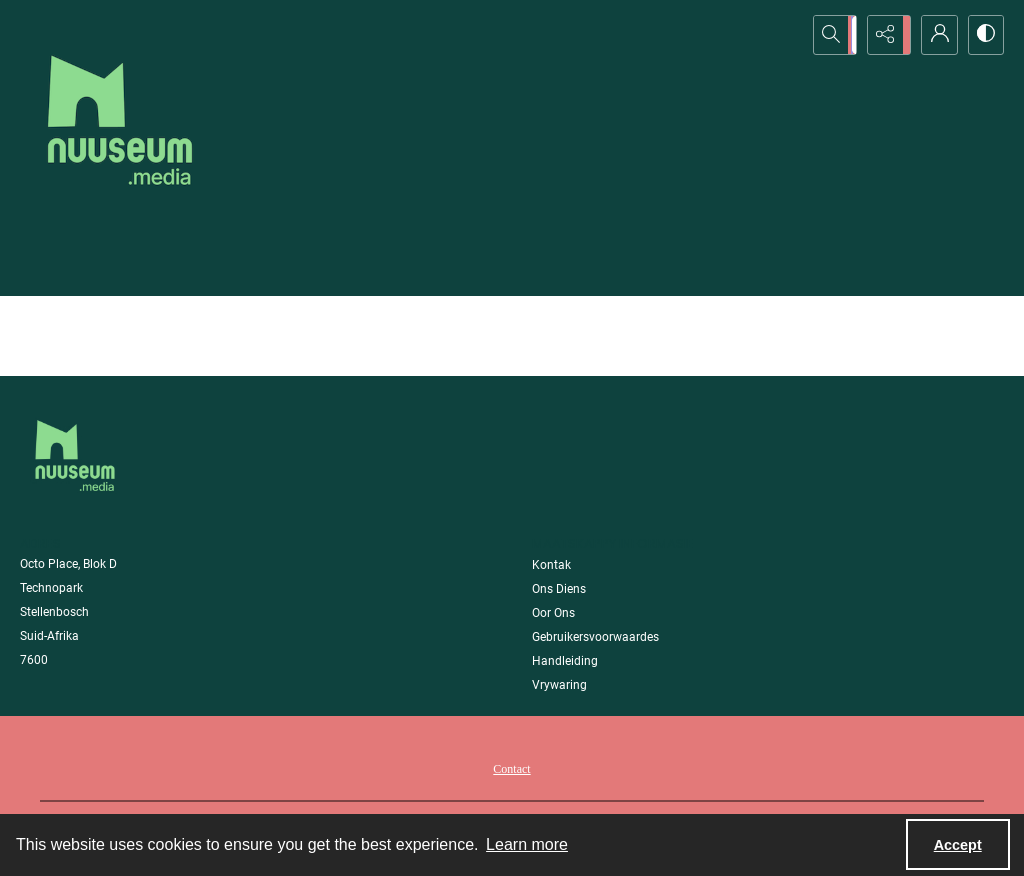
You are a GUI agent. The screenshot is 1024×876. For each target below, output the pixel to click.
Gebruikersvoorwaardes (595, 637)
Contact (511, 769)
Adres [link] (40, 543)
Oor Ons (553, 613)
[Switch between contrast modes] (984, 35)
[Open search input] (834, 35)
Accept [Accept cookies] (958, 845)
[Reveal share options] (884, 35)
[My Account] (934, 35)
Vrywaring (559, 685)
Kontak (551, 565)
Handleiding (565, 661)
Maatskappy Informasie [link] (613, 543)
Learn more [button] (527, 844)
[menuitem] (511, 768)
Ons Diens (559, 589)
